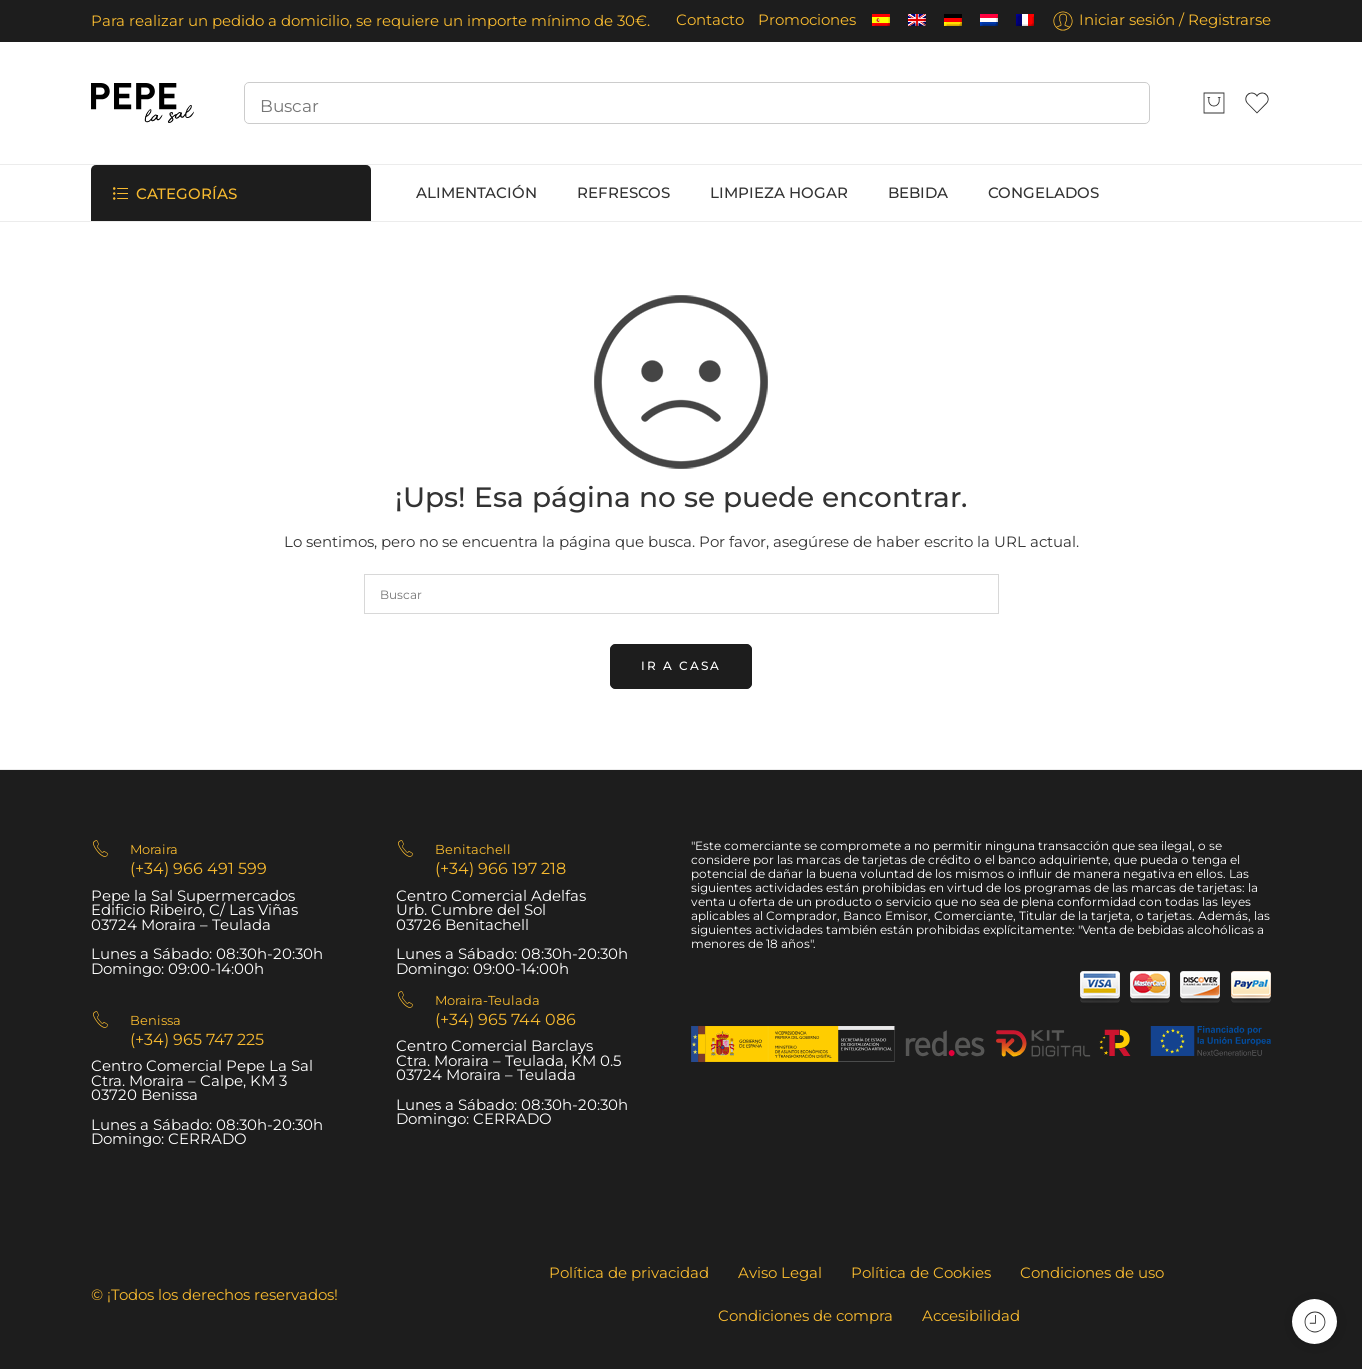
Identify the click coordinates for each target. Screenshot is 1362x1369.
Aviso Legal (780, 1273)
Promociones (807, 20)
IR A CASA (681, 665)
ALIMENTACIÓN (476, 193)
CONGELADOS (1043, 193)
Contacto (710, 20)
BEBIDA (918, 193)
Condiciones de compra (805, 1316)
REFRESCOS (623, 193)
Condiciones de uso (1092, 1273)
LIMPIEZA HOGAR (779, 193)
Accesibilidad (971, 1316)
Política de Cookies (921, 1273)
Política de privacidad (629, 1273)
